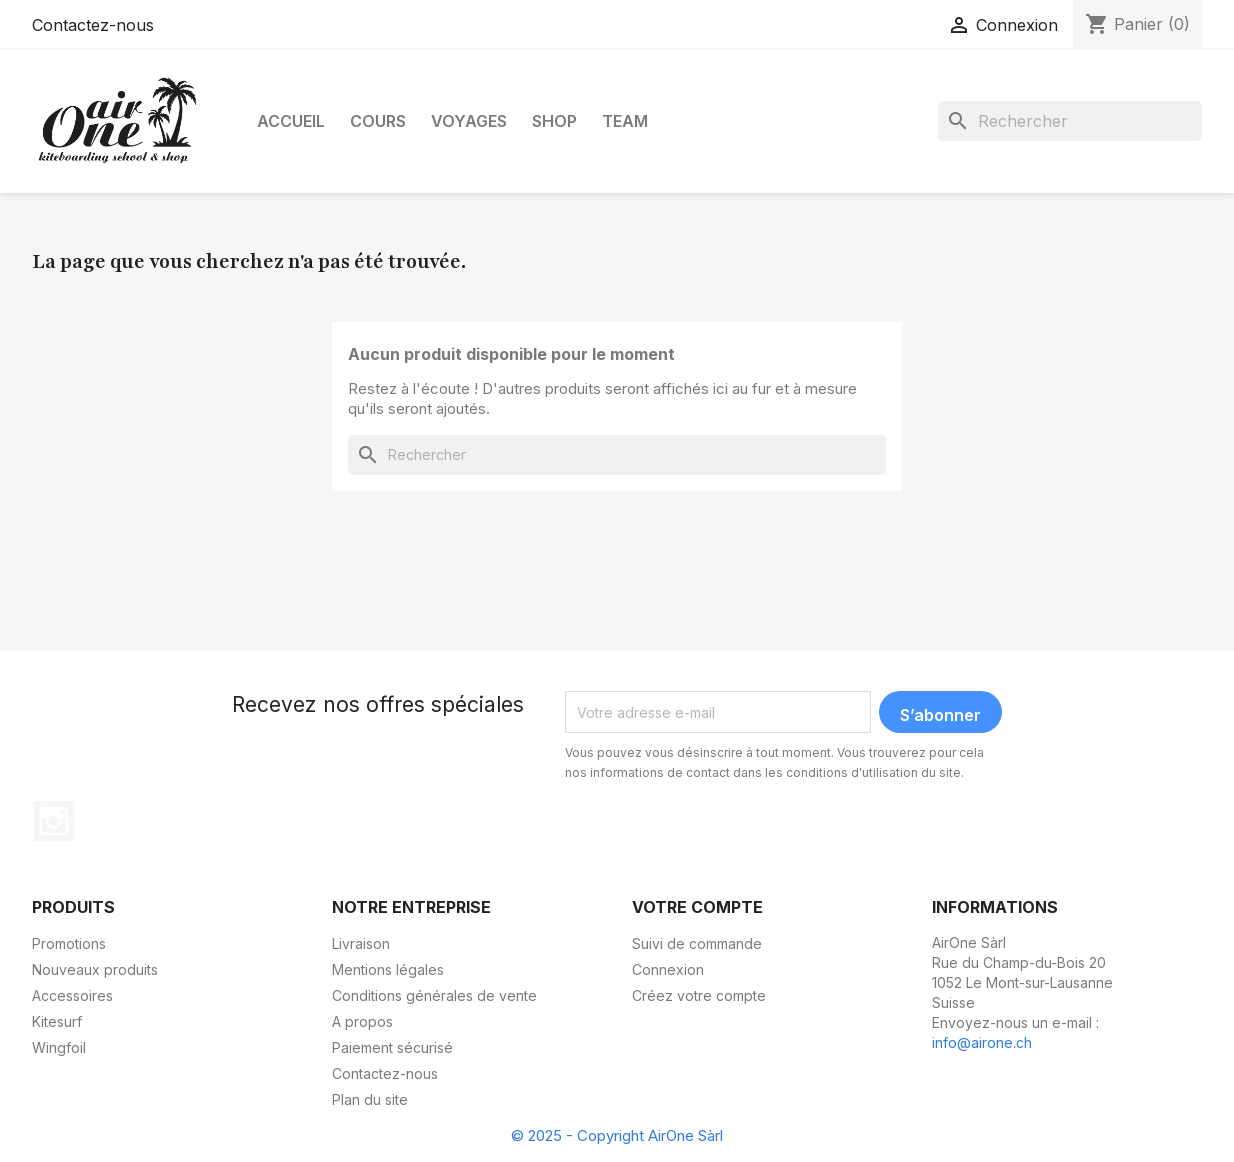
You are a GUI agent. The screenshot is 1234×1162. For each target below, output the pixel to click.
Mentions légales (388, 969)
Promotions (69, 943)
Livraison (361, 943)
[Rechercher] (1070, 121)
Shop (554, 121)
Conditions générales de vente (434, 995)
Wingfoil (59, 1047)
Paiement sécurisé (392, 1047)
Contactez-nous (93, 25)
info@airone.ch (982, 1042)
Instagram (54, 821)
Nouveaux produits (95, 969)
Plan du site (370, 1099)
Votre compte (697, 907)
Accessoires (72, 995)
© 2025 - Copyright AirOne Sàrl (617, 1135)
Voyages (469, 121)
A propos (362, 1021)
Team (625, 121)
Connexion (668, 969)
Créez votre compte (699, 995)
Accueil (291, 121)
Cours (378, 121)
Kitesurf (57, 1021)
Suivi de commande (697, 943)
